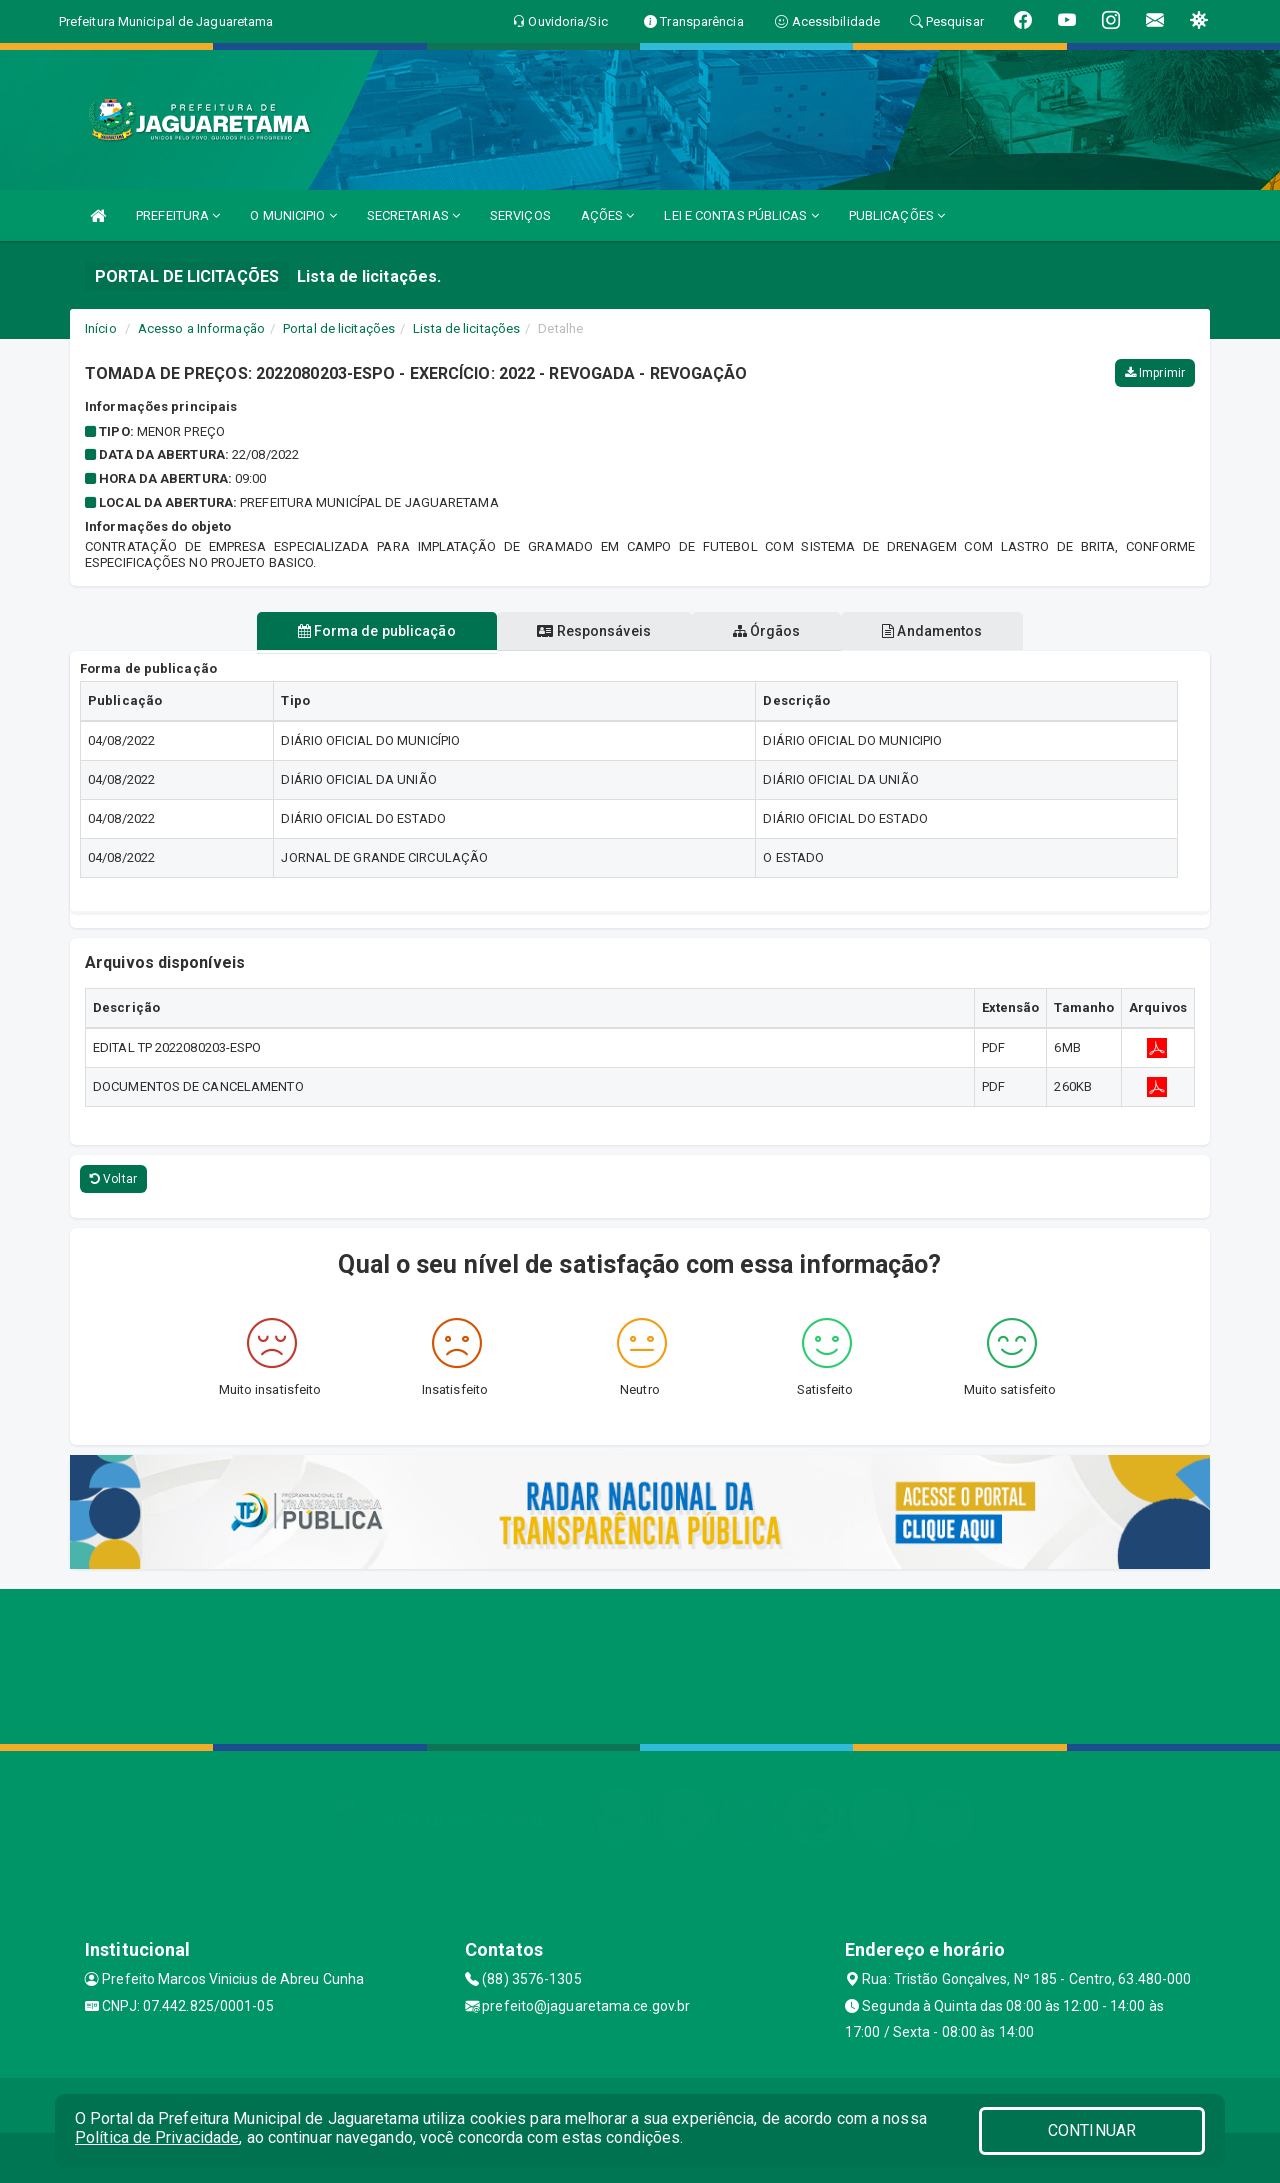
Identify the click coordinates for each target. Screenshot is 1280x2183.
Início (101, 328)
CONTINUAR (1092, 2130)
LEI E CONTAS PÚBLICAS (741, 215)
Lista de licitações (466, 328)
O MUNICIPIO (293, 215)
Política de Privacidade (157, 2137)
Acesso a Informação (201, 328)
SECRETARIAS (413, 215)
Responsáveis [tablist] (592, 631)
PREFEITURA (178, 215)
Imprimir (1155, 373)
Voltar (113, 1179)
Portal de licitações (339, 328)
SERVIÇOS (520, 215)
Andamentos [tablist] (936, 631)
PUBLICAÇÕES (897, 215)
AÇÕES (608, 215)
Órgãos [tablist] (768, 631)
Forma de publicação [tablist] (373, 631)
